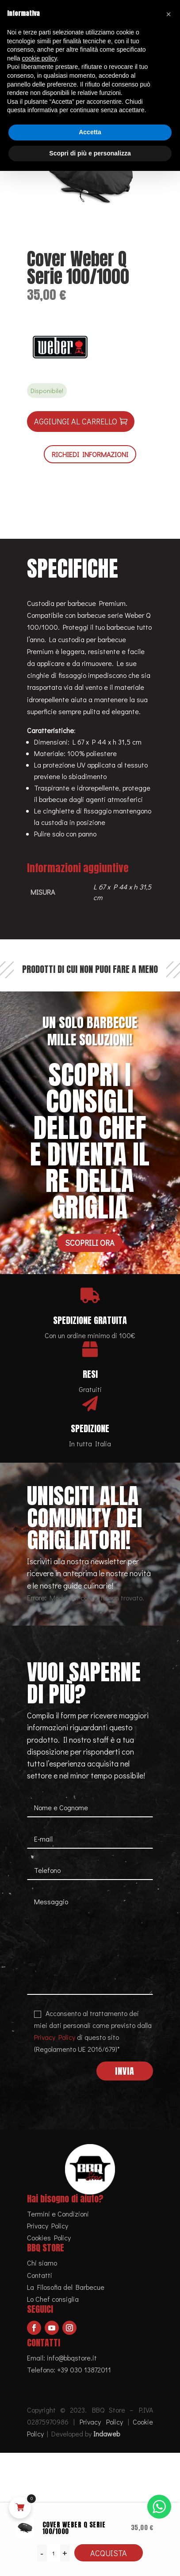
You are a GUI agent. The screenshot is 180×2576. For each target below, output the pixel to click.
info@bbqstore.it (72, 2357)
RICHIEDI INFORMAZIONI (90, 454)
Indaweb (106, 2433)
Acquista (108, 2553)
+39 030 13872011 (84, 2369)
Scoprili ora (90, 1242)
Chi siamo (42, 2262)
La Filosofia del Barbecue (65, 2287)
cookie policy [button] (39, 58)
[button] (168, 14)
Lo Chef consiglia (53, 2299)
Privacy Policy (54, 2037)
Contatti (39, 2275)
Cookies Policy (49, 2237)
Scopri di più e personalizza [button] (89, 153)
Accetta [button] (90, 132)
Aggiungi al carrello (75, 421)
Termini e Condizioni (58, 2213)
